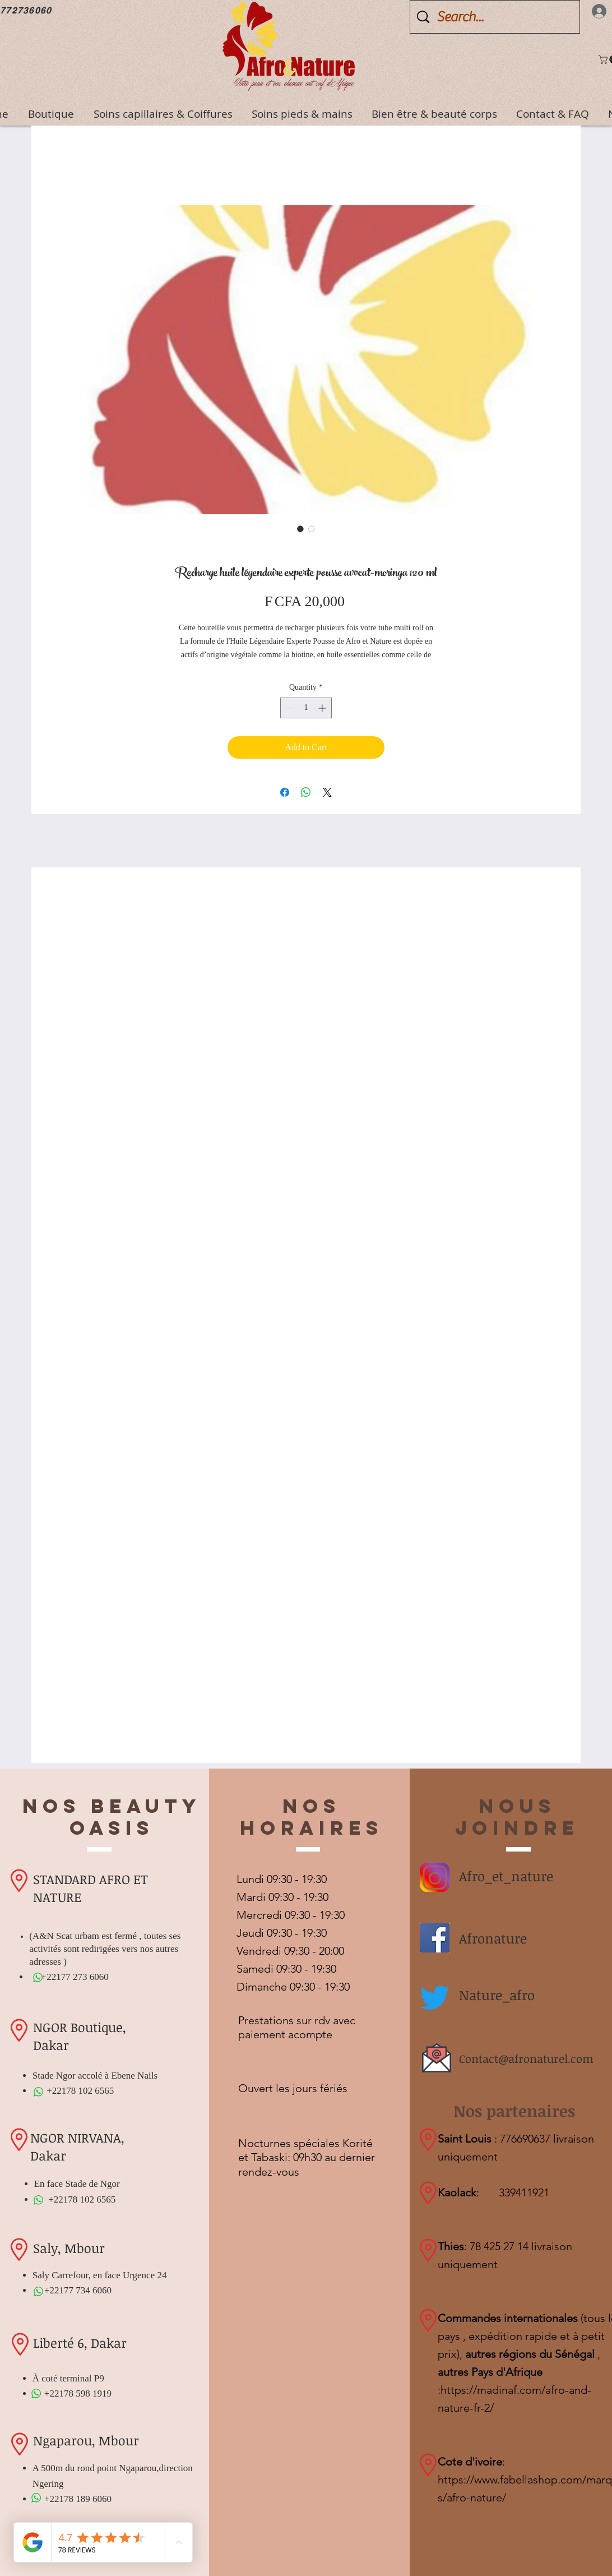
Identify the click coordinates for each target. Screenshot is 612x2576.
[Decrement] (289, 708)
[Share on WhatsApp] (306, 792)
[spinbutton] (306, 708)
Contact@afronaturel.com (526, 2058)
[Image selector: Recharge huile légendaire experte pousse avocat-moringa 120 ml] (300, 528)
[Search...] (497, 17)
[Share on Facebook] (284, 792)
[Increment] (323, 708)
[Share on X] (327, 792)
